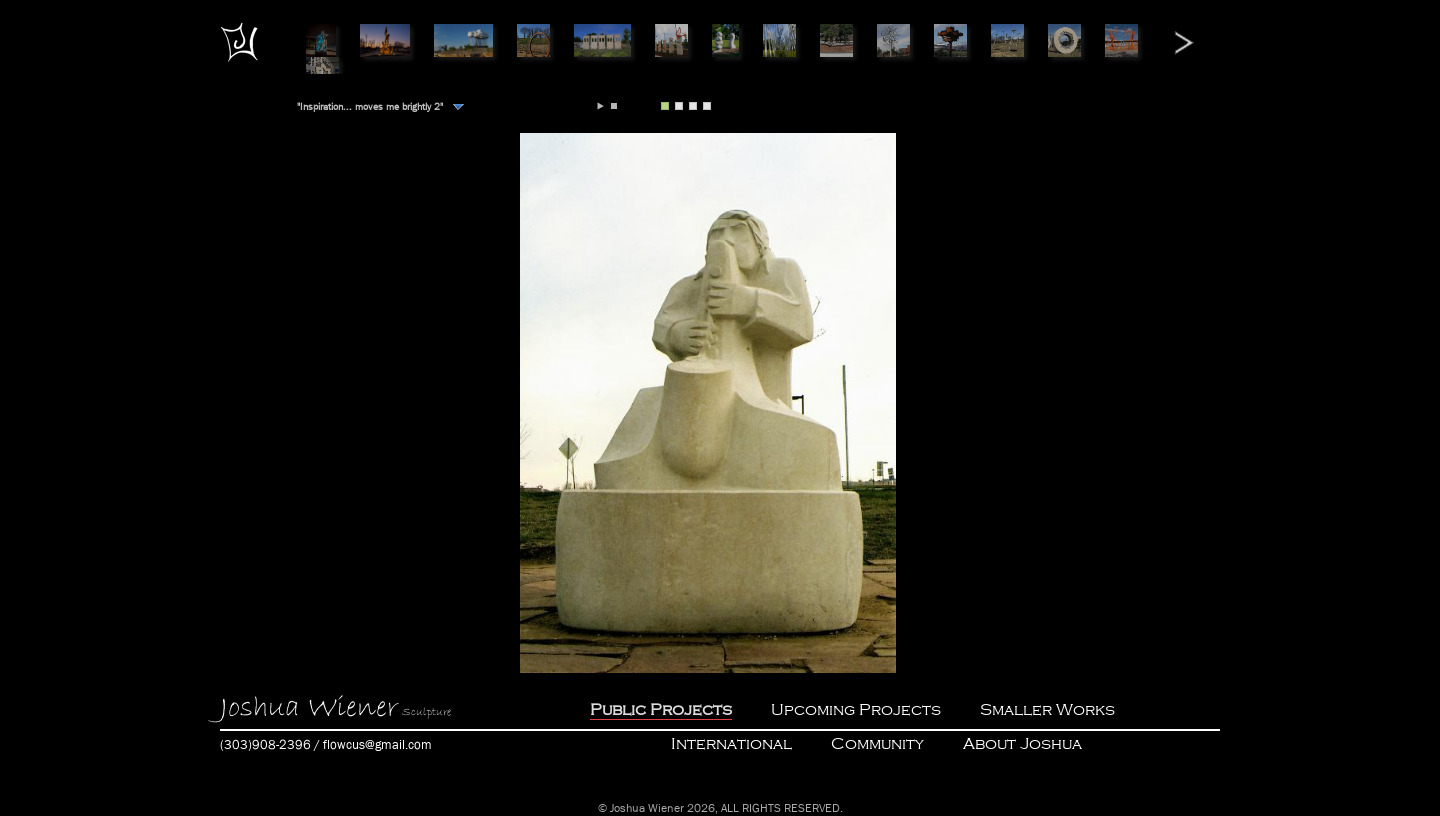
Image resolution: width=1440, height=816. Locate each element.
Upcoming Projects (856, 710)
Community (877, 744)
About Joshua (1022, 744)
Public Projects (661, 710)
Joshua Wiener (309, 708)
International (731, 744)
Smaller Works (1047, 710)
